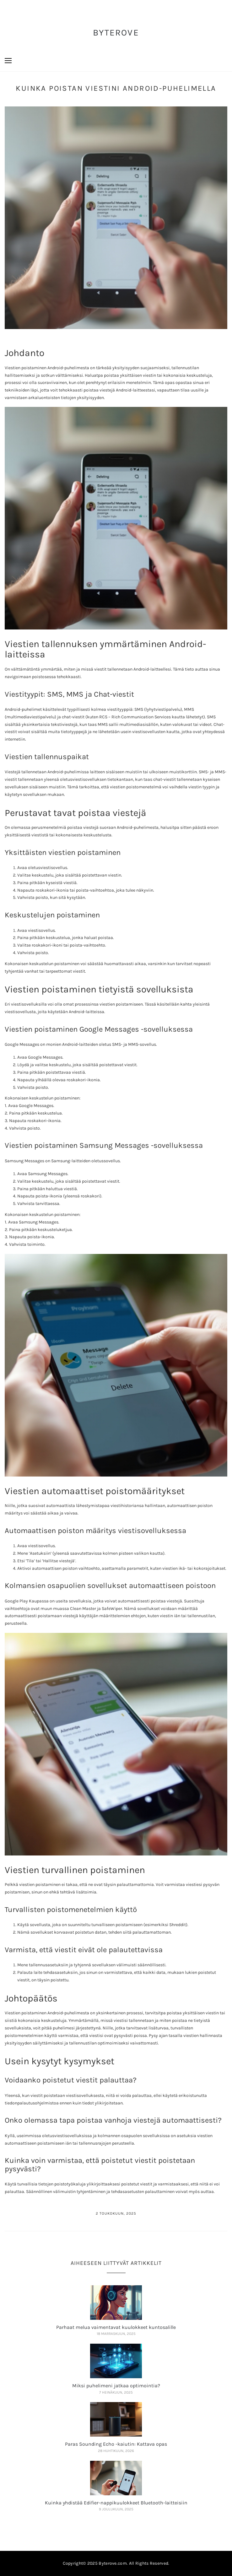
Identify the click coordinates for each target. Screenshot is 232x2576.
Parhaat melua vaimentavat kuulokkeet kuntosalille (116, 2327)
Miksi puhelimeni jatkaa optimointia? (116, 2386)
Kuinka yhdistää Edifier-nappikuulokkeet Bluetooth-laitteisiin (116, 2503)
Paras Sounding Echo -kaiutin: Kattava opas (116, 2444)
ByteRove (116, 32)
